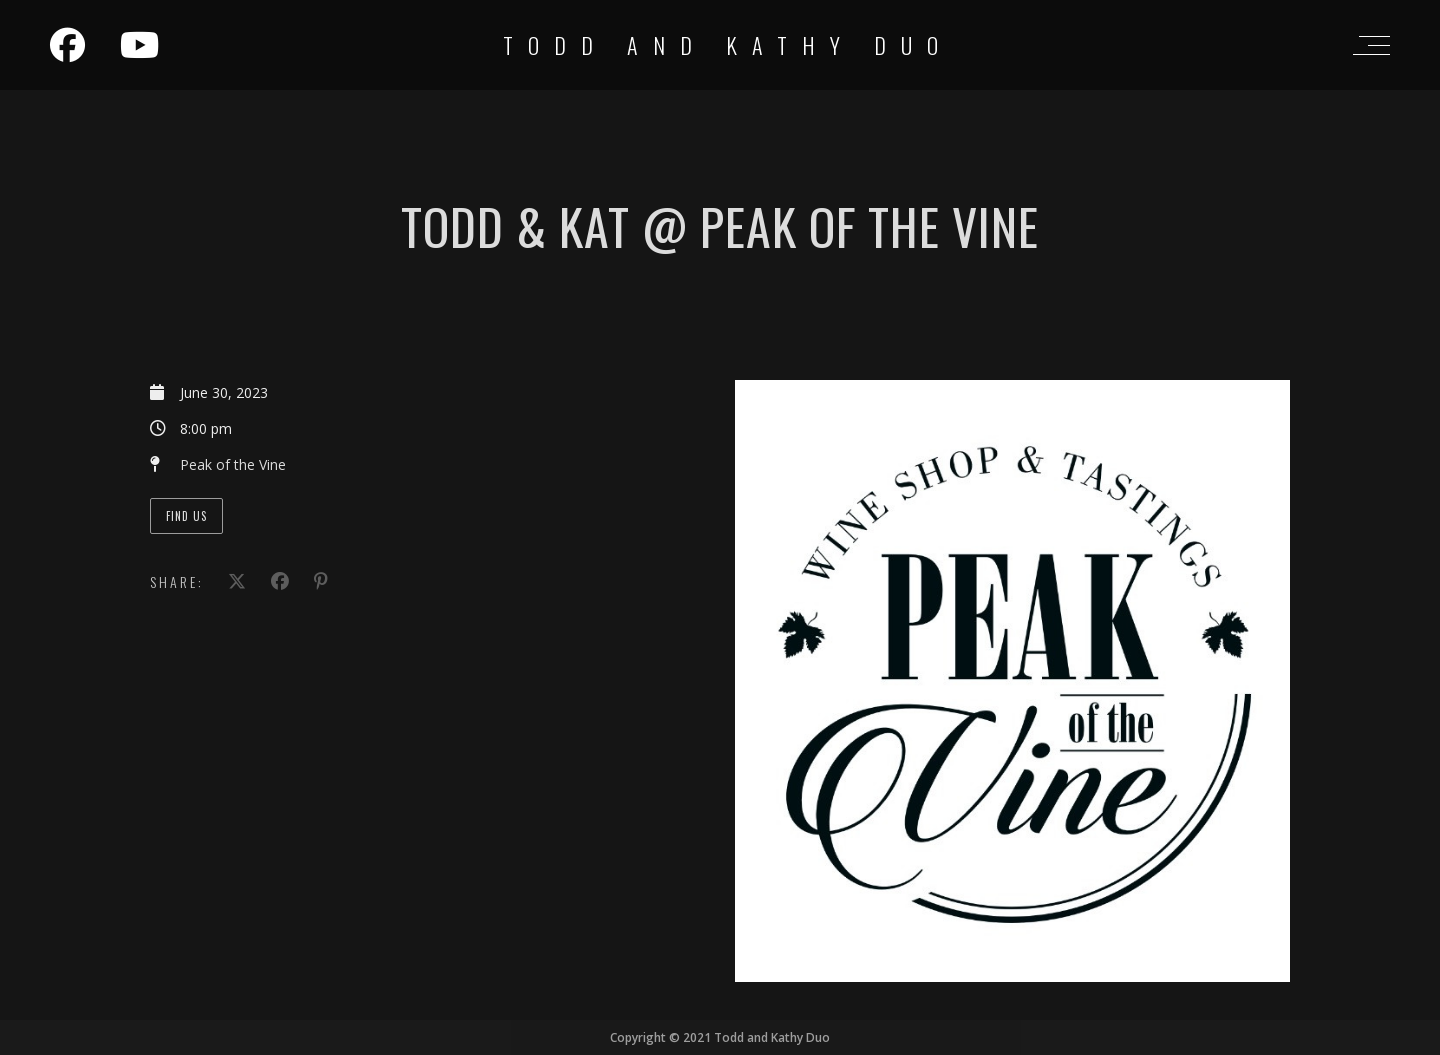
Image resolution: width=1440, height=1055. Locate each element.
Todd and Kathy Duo (728, 45)
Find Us (186, 516)
